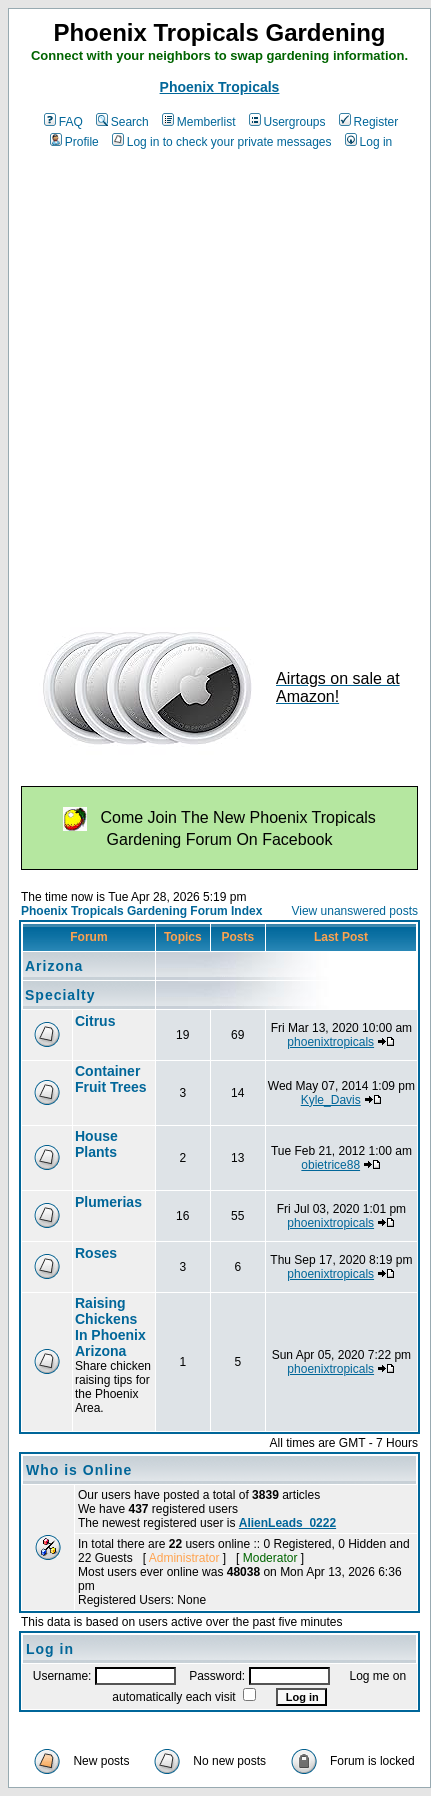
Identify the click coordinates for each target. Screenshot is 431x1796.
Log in (369, 142)
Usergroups (287, 122)
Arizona (54, 966)
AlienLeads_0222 (287, 1523)
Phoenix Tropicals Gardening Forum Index (141, 911)
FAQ (63, 122)
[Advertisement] (210, 382)
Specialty (60, 995)
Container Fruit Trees (111, 1079)
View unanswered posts (354, 911)
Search (122, 122)
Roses (96, 1253)
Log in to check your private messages (222, 142)
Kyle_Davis (331, 1100)
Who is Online (79, 1470)
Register (369, 122)
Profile (74, 142)
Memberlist (199, 122)
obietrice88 (330, 1165)
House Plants (96, 1144)
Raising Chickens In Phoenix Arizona (110, 1327)
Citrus (95, 1021)
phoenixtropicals (330, 1042)
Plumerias (108, 1202)
